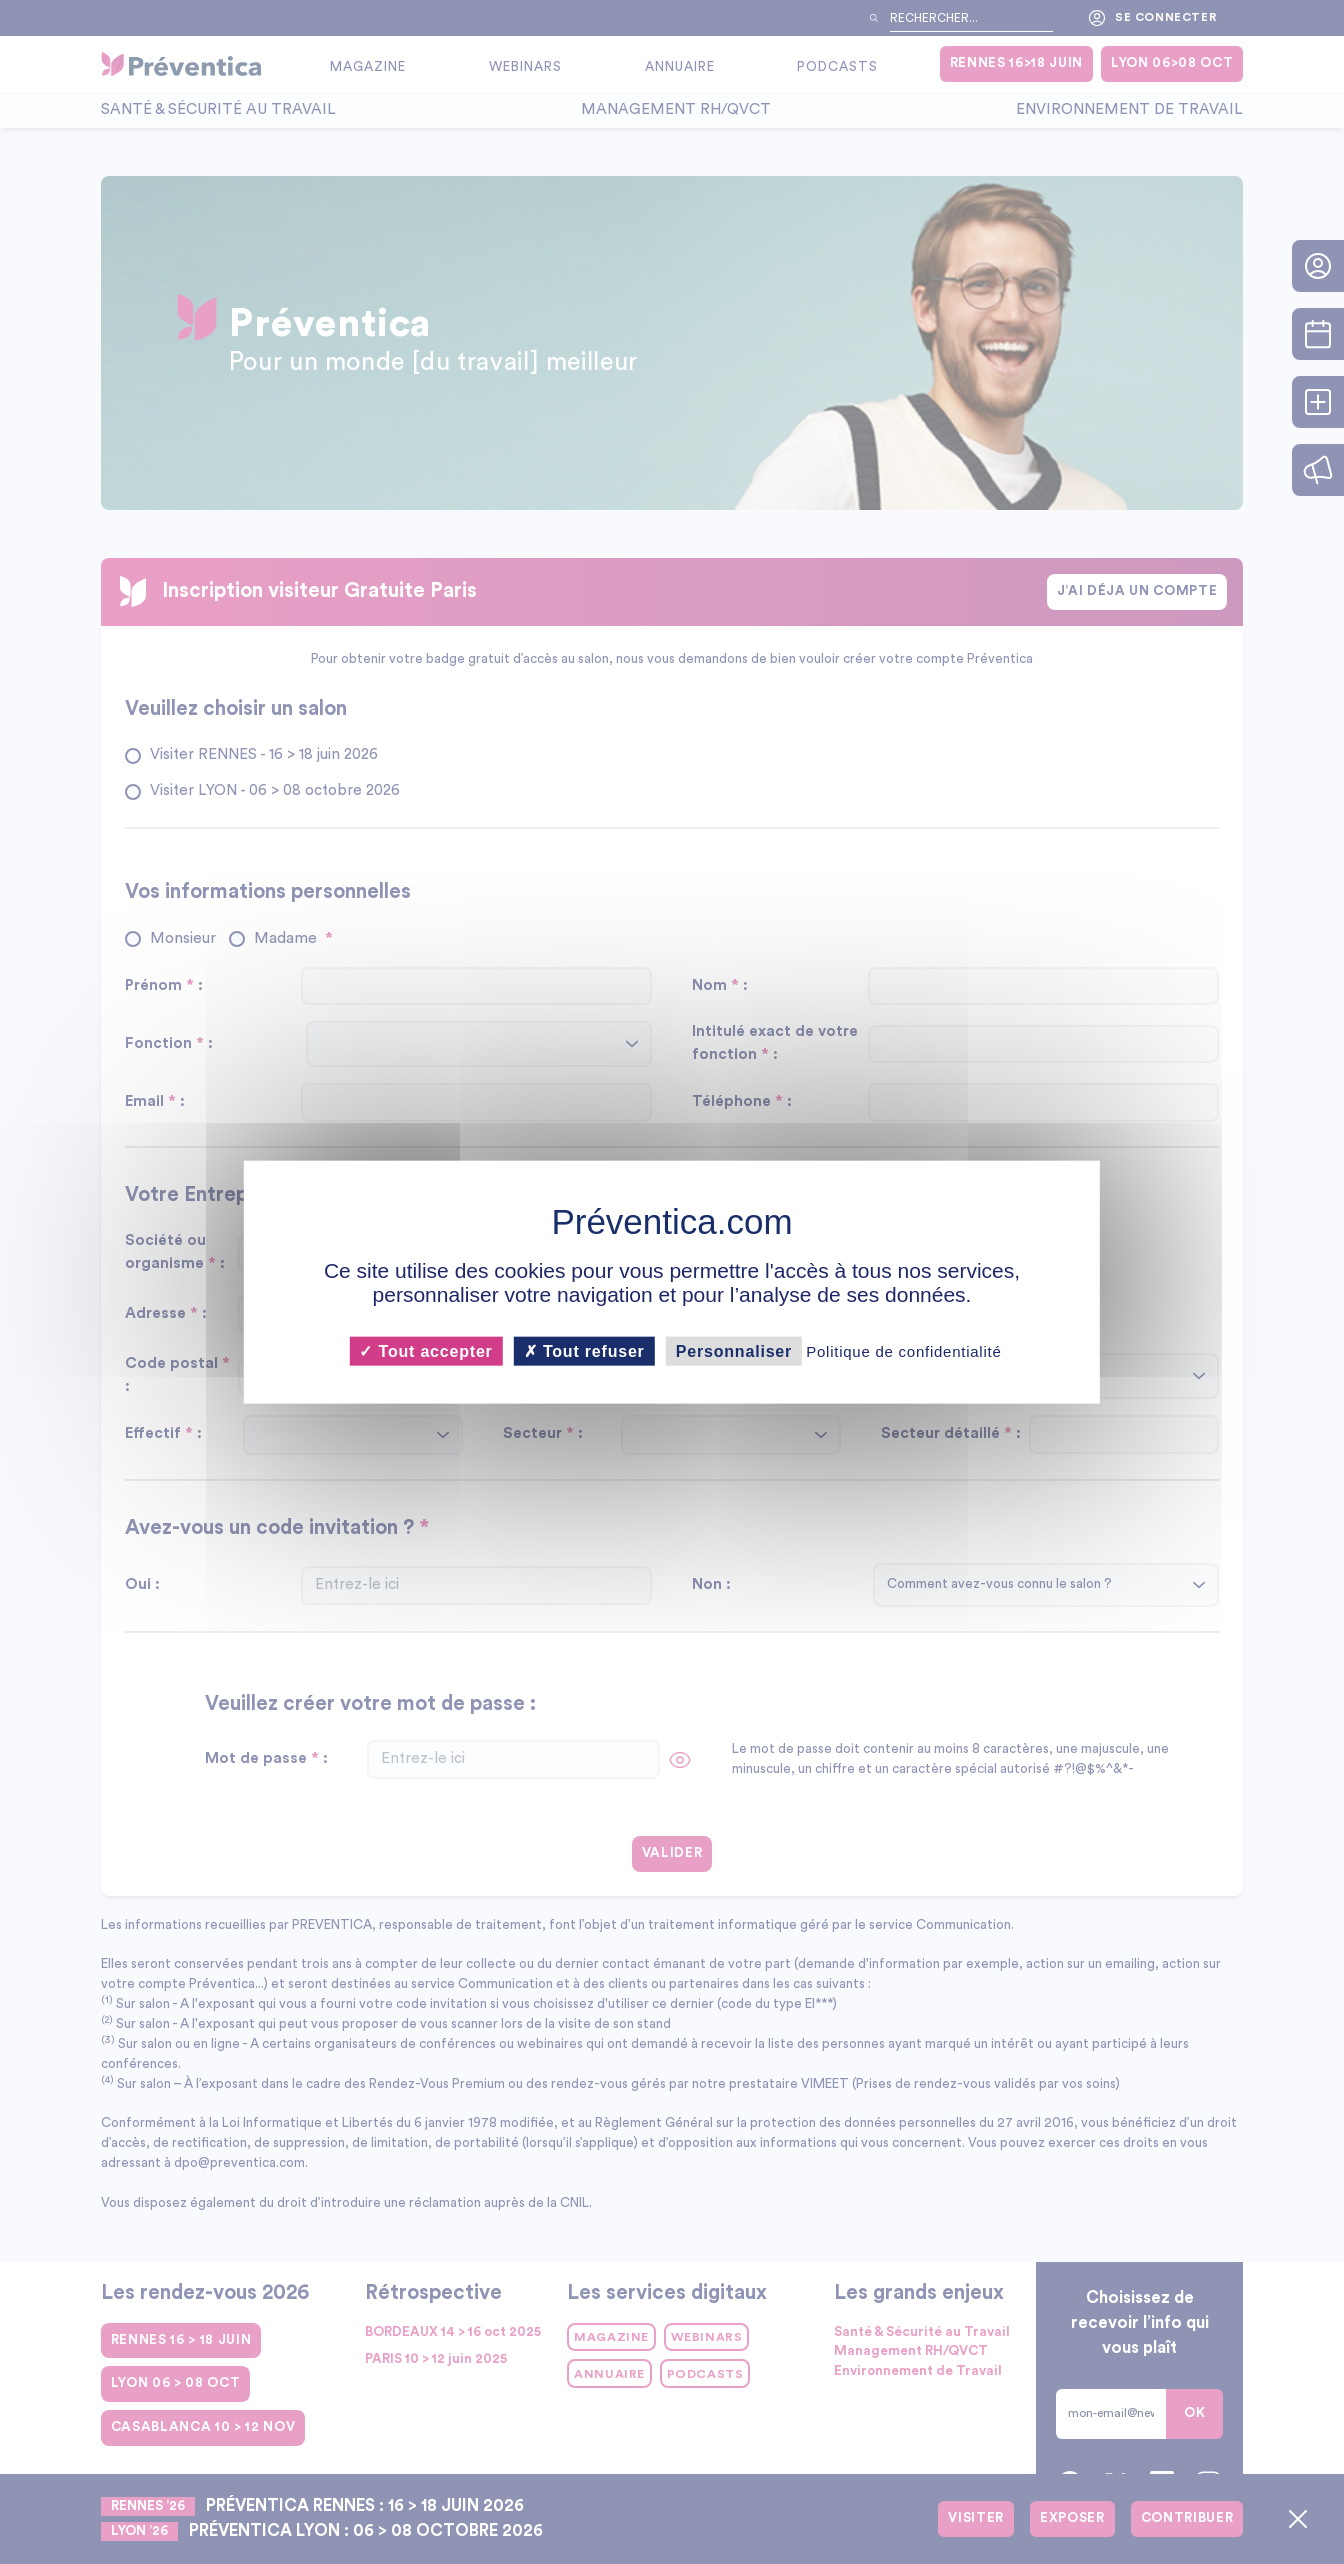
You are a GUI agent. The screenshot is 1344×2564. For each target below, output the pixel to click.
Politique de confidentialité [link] (903, 1350)
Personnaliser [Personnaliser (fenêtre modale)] (734, 1350)
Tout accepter (425, 1350)
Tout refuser (584, 1350)
